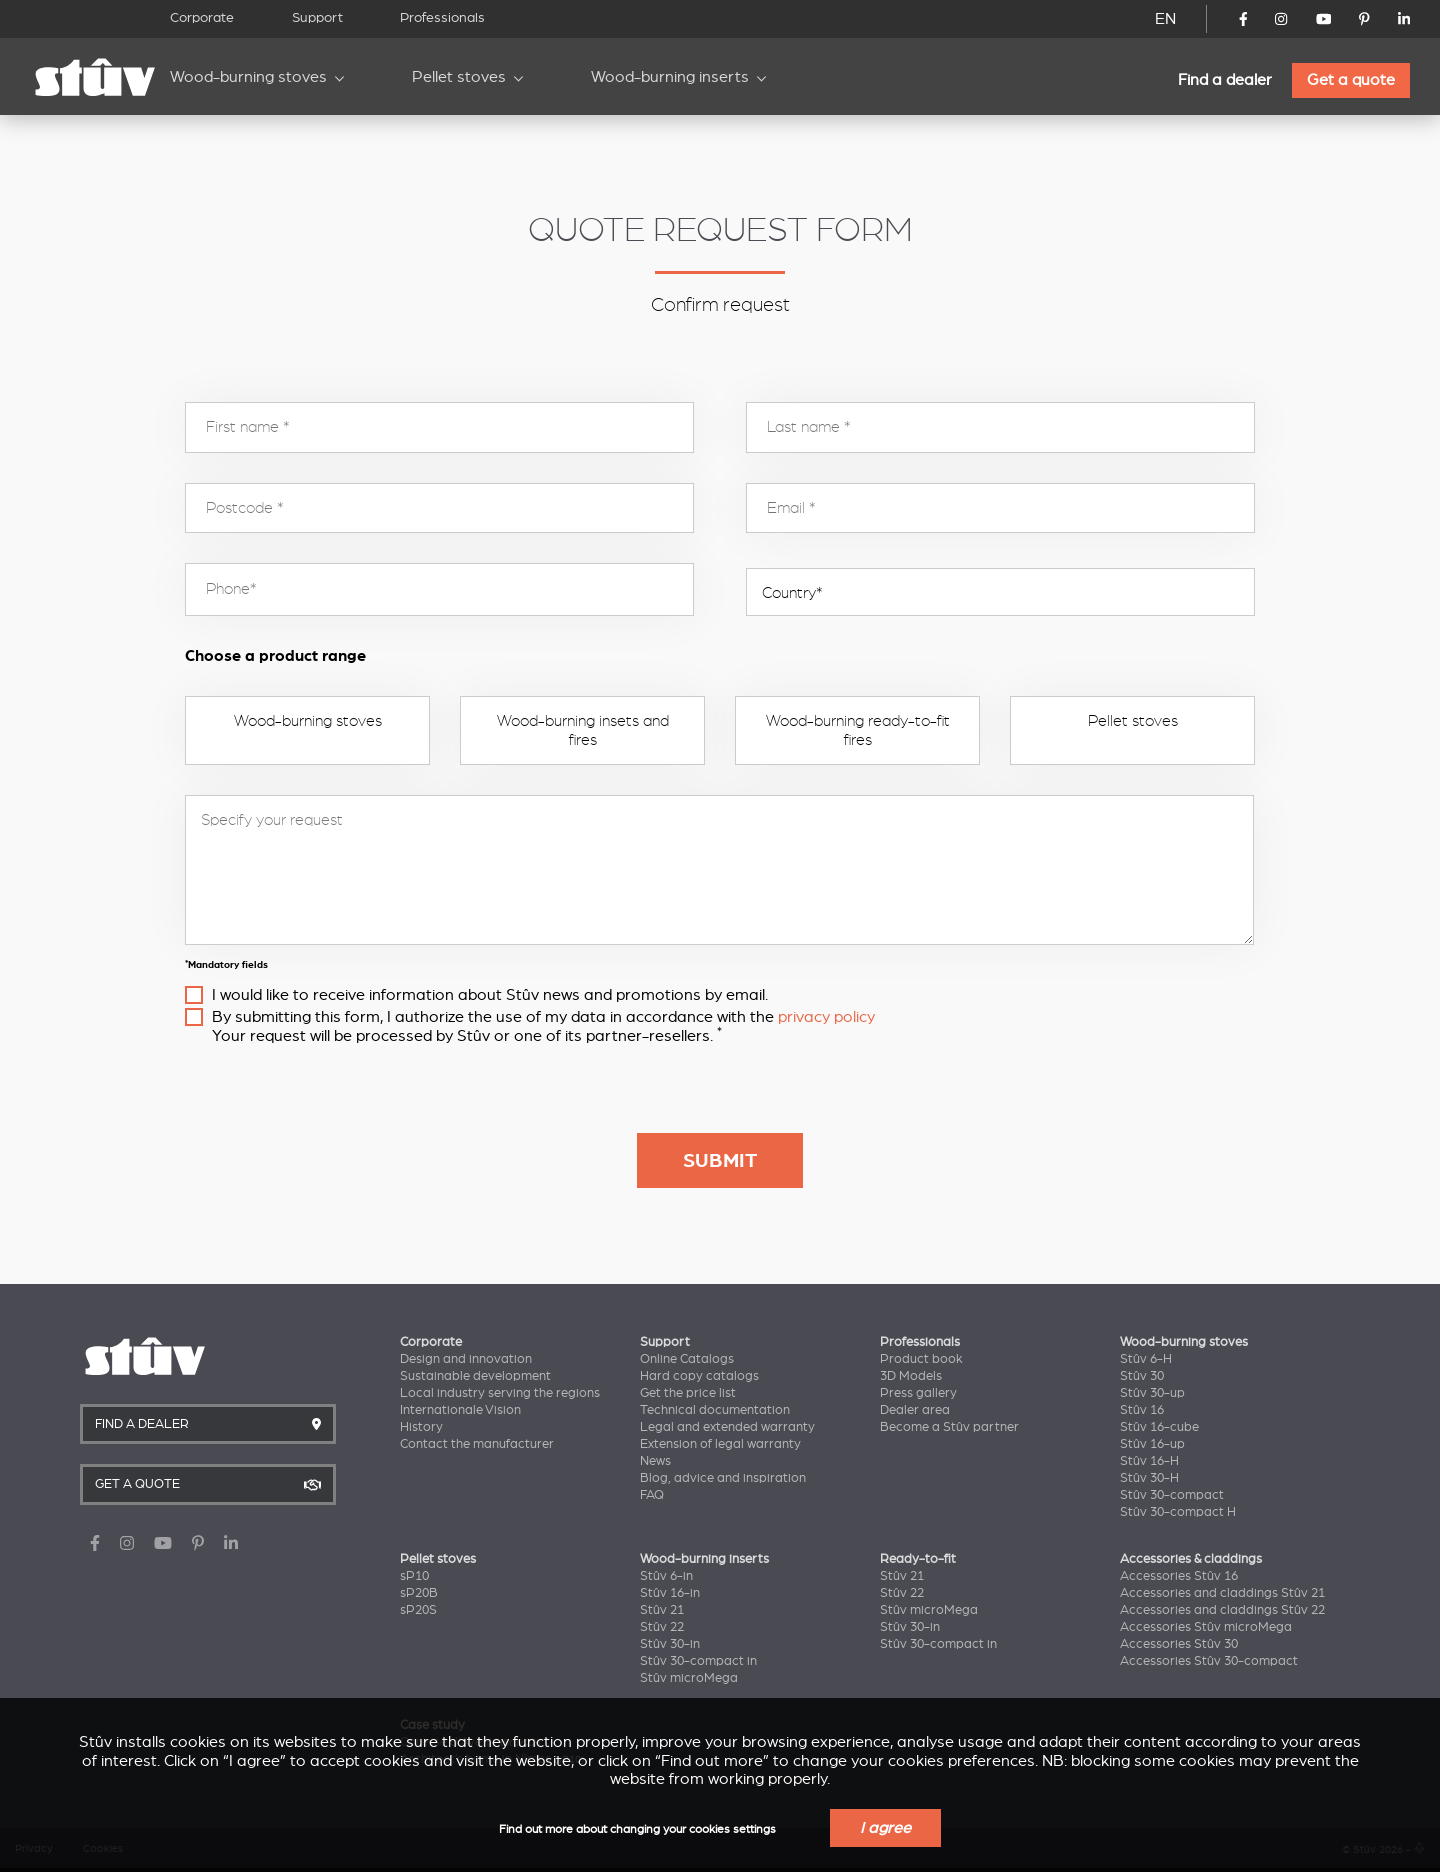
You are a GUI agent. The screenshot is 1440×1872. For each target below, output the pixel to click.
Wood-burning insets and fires (583, 730)
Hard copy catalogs (699, 1376)
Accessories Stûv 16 (1179, 1576)
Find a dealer (1225, 80)
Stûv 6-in (666, 1576)
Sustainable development (475, 1376)
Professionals (442, 17)
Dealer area (915, 1410)
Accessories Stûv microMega (1206, 1627)
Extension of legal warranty (720, 1444)
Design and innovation (466, 1359)
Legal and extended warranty (727, 1427)
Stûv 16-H (1149, 1461)
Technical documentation (715, 1410)
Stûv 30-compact (1172, 1495)
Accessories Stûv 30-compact (1209, 1661)
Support (317, 17)
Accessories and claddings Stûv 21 (1222, 1593)
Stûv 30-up (1152, 1393)
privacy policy (826, 1017)
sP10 (414, 1576)
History (421, 1427)
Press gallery (918, 1393)
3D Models (911, 1376)
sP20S (418, 1610)
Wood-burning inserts (670, 77)
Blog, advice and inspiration (723, 1478)
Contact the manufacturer (477, 1444)
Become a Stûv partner (949, 1427)
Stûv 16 (1142, 1410)
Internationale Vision (460, 1410)
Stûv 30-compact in (698, 1661)
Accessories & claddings (1191, 1559)
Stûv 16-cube (1159, 1427)
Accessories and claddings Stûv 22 (1222, 1610)
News (655, 1461)
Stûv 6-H (1146, 1359)
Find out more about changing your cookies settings (637, 1829)
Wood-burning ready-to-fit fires (858, 730)
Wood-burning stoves (248, 77)
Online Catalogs (687, 1359)
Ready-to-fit (918, 1559)
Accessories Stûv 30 (1179, 1644)
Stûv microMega (689, 1678)
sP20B (419, 1593)
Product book (921, 1359)
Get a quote (1351, 80)
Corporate (202, 17)
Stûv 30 (1142, 1376)
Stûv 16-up (1152, 1444)
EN (1165, 19)
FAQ (652, 1495)
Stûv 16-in (670, 1593)
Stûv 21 (662, 1610)
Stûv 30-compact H (1178, 1512)
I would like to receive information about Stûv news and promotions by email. (490, 995)
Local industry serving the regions (500, 1393)
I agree (885, 1828)
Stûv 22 (662, 1627)
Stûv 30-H (1149, 1478)
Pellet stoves (459, 77)
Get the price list (688, 1393)
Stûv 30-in (670, 1644)
